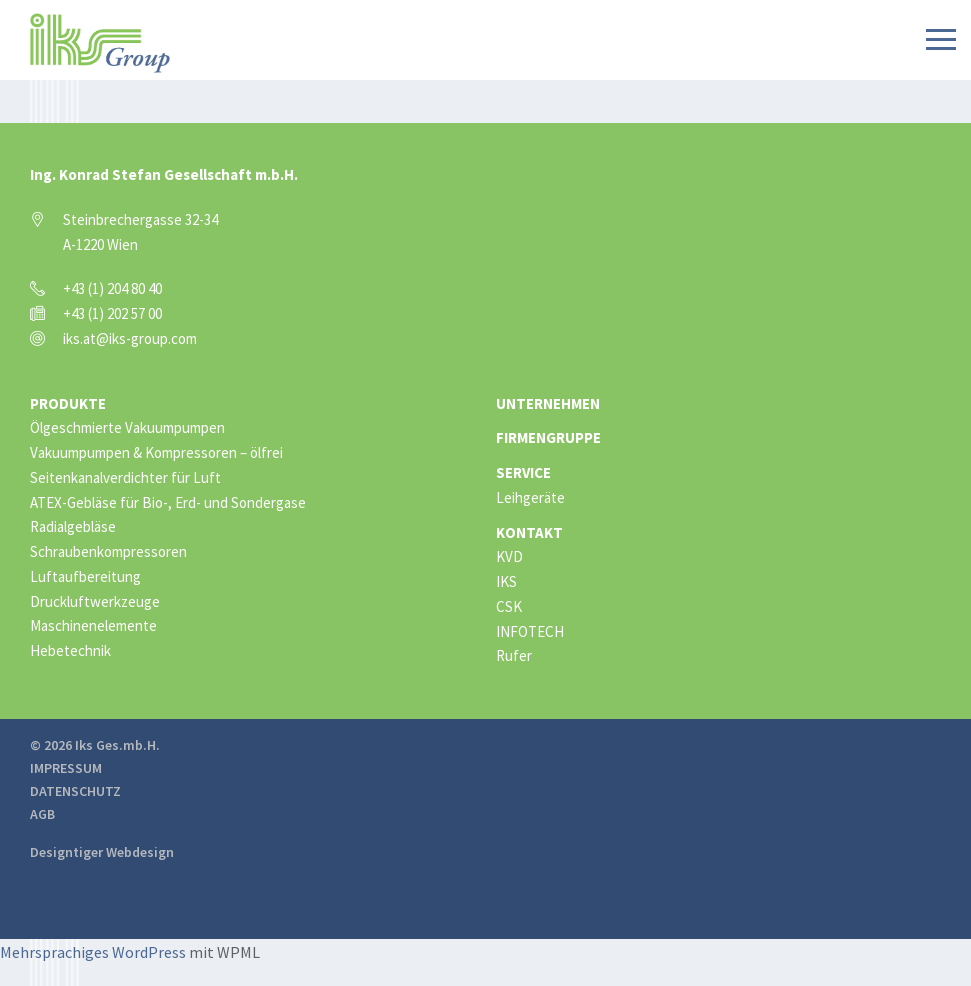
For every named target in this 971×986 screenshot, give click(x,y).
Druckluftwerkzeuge (95, 601)
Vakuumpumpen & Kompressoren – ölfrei (156, 452)
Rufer (514, 655)
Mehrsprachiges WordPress (93, 952)
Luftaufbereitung (85, 576)
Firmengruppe (548, 437)
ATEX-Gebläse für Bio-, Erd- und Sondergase (168, 502)
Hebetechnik (70, 650)
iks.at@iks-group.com (130, 338)
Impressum (66, 768)
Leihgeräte (530, 497)
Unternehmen (548, 403)
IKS (506, 581)
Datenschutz (75, 791)
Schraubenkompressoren (108, 551)
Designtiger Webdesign (102, 852)
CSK (509, 606)
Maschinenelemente (93, 625)
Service (523, 472)
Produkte (68, 403)
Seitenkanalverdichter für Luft (125, 477)
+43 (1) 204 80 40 (112, 288)
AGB (42, 814)
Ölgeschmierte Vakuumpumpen (127, 427)
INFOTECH (530, 631)
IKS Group (100, 43)
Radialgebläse (73, 526)
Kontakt (529, 532)
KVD (509, 556)
